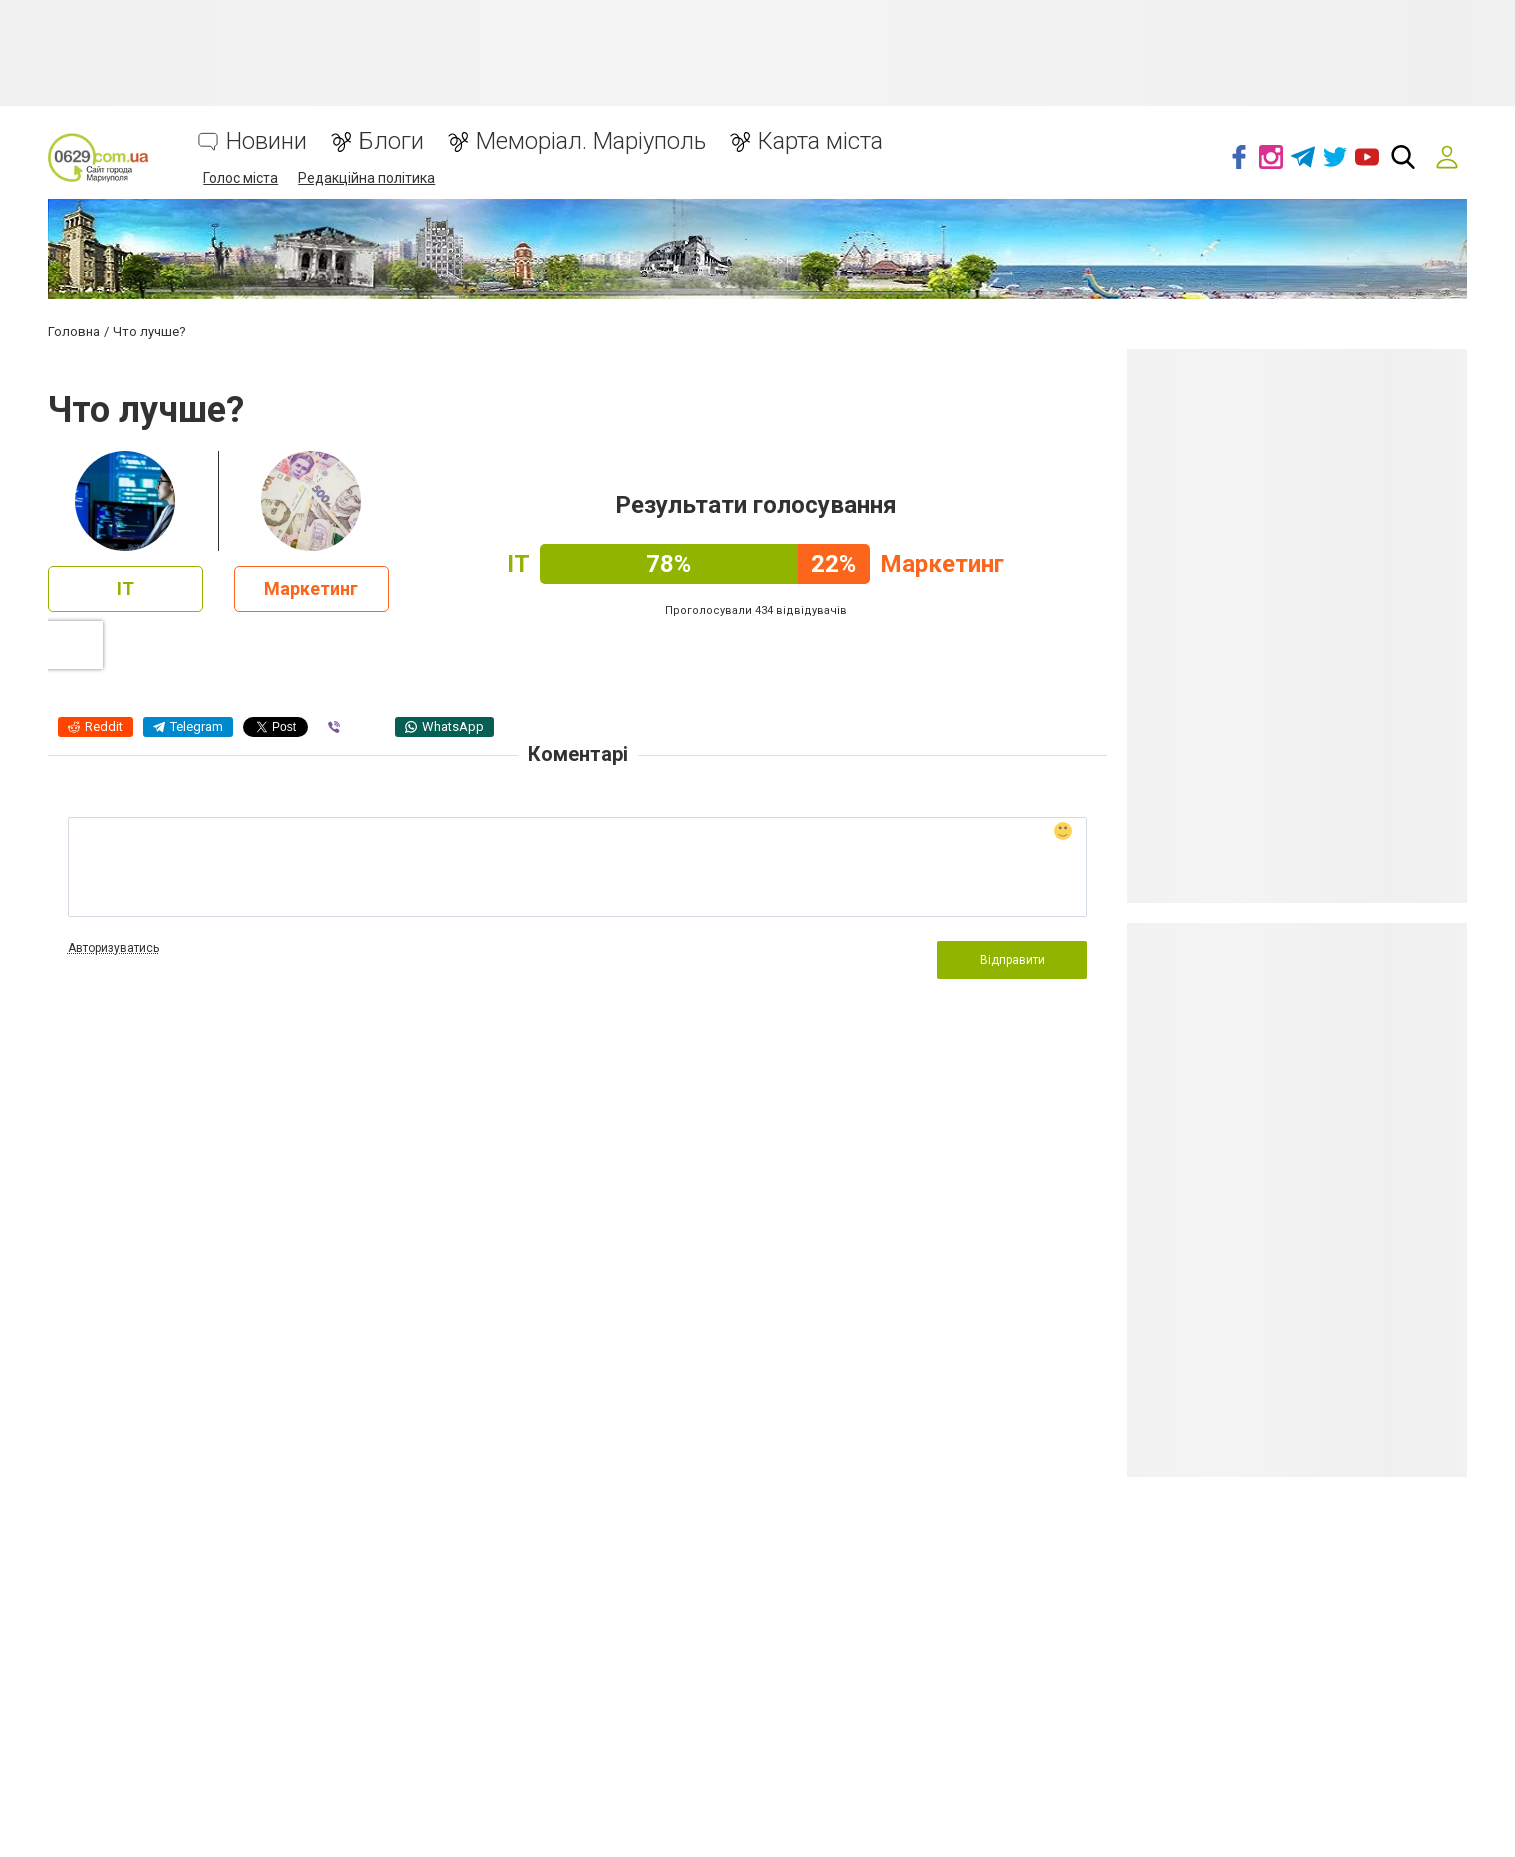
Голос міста (240, 178)
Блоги (391, 141)
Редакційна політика (366, 178)
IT (125, 588)
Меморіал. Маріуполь (591, 141)
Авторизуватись (113, 948)
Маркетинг (311, 588)
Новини (266, 141)
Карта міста (820, 141)
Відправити (1012, 960)
